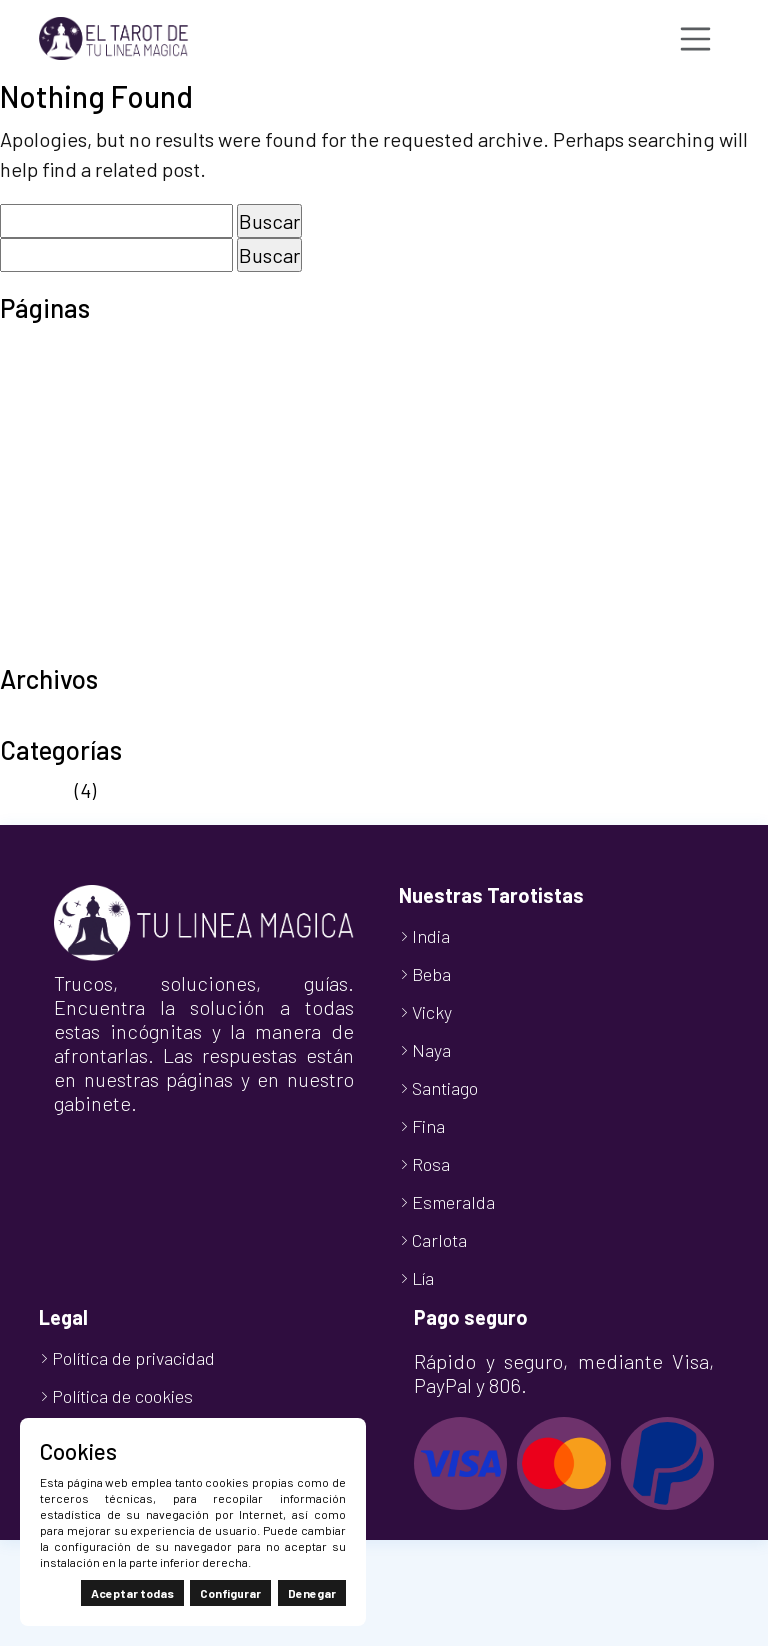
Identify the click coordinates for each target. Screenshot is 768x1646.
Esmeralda (453, 1202)
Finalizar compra (72, 408)
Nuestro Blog (57, 468)
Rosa (431, 1164)
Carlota (439, 1240)
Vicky (432, 1012)
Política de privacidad (95, 528)
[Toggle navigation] (696, 39)
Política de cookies (82, 498)
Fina (428, 1126)
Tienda (30, 618)
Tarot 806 (42, 558)
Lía (423, 1278)
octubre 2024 (58, 719)
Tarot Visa (43, 588)
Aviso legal (46, 348)
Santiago (445, 1088)
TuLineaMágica (66, 648)
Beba (431, 974)
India (431, 936)
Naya (431, 1050)
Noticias (35, 790)
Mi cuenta (42, 438)
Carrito (29, 378)
